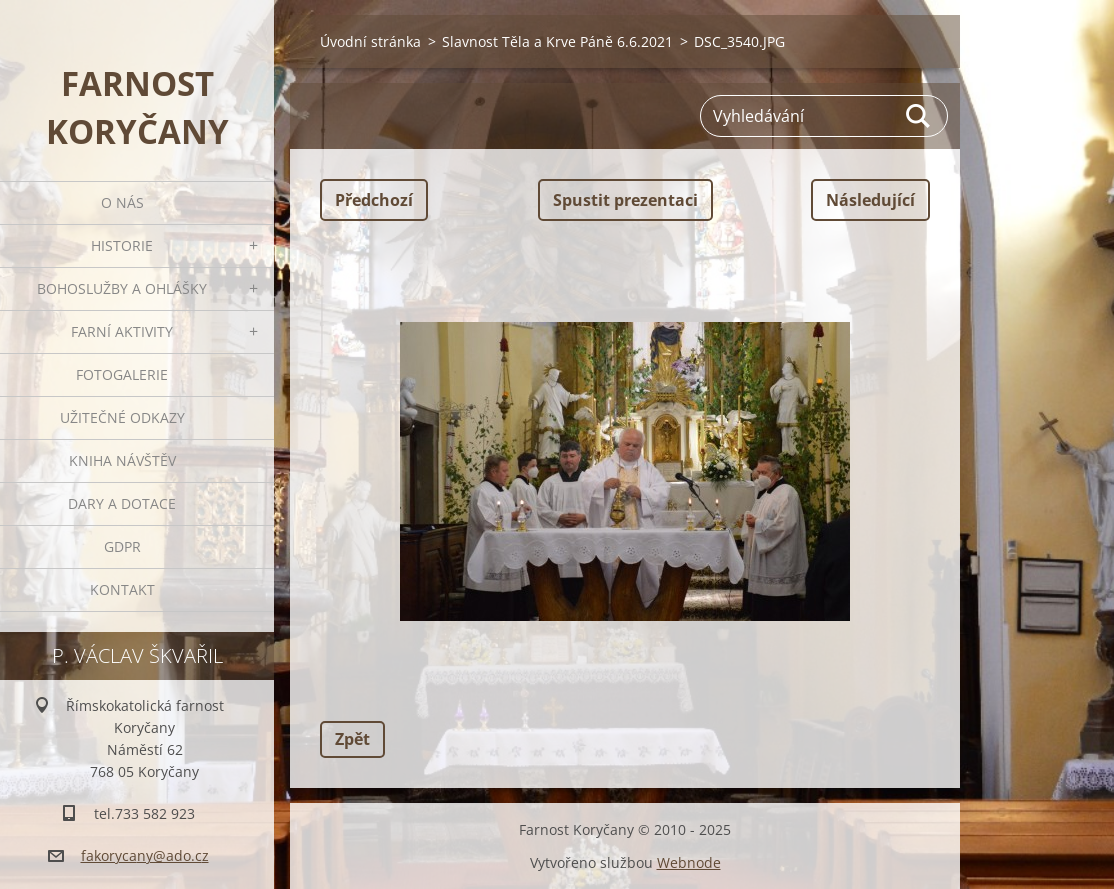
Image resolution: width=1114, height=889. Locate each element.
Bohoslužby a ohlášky (122, 288)
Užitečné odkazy (122, 417)
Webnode (689, 862)
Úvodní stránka (370, 41)
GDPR (122, 546)
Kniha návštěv (122, 460)
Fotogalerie (122, 374)
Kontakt (122, 589)
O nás (122, 202)
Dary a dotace (122, 503)
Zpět (352, 739)
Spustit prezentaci (625, 200)
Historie (122, 245)
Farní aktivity (122, 331)
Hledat (919, 116)
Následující (870, 200)
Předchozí (374, 200)
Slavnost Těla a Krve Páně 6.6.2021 (557, 41)
